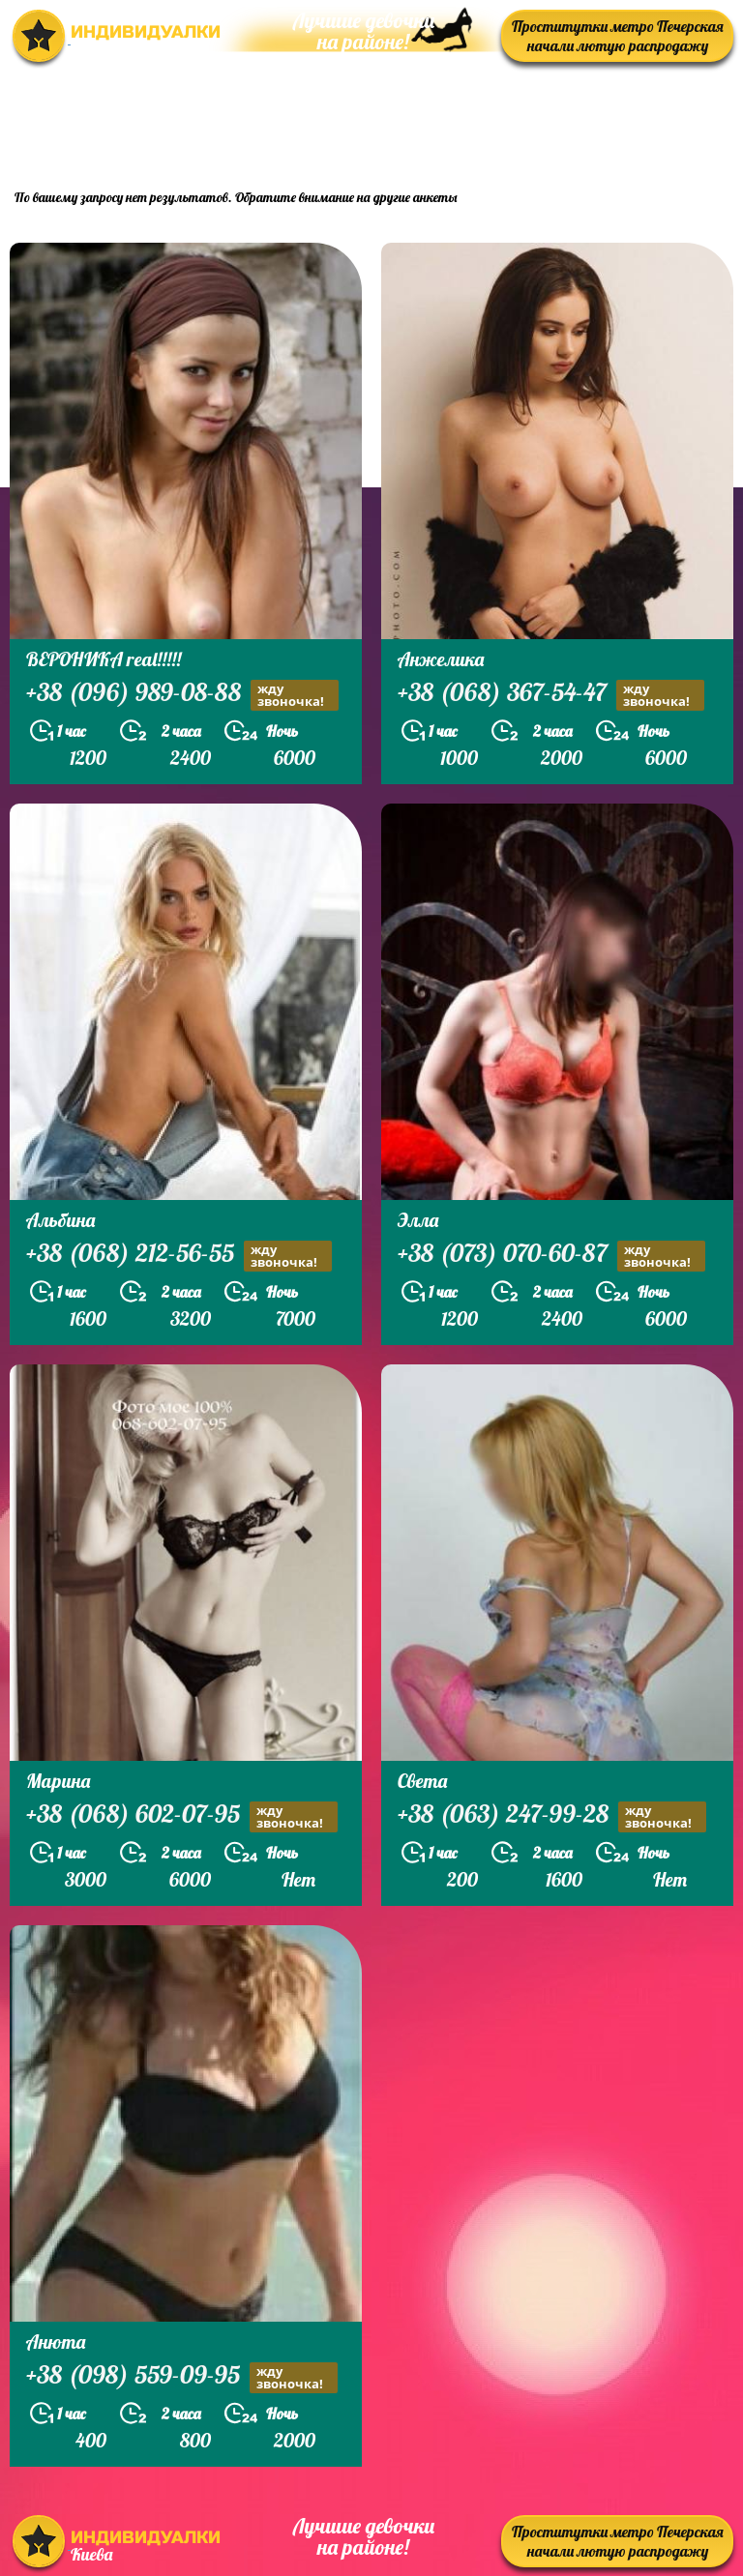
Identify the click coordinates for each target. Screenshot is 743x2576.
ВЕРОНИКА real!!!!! (103, 659)
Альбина (60, 1220)
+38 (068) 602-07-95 (182, 1816)
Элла (418, 1220)
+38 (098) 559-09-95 (182, 2377)
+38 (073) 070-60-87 (551, 1256)
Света (422, 1781)
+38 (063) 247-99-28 (552, 1816)
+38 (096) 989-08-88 (182, 695)
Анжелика (441, 659)
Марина (58, 1781)
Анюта (55, 2341)
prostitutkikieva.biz (613, 121)
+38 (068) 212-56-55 (179, 1256)
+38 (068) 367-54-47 (551, 695)
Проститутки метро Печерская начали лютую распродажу (618, 35)
